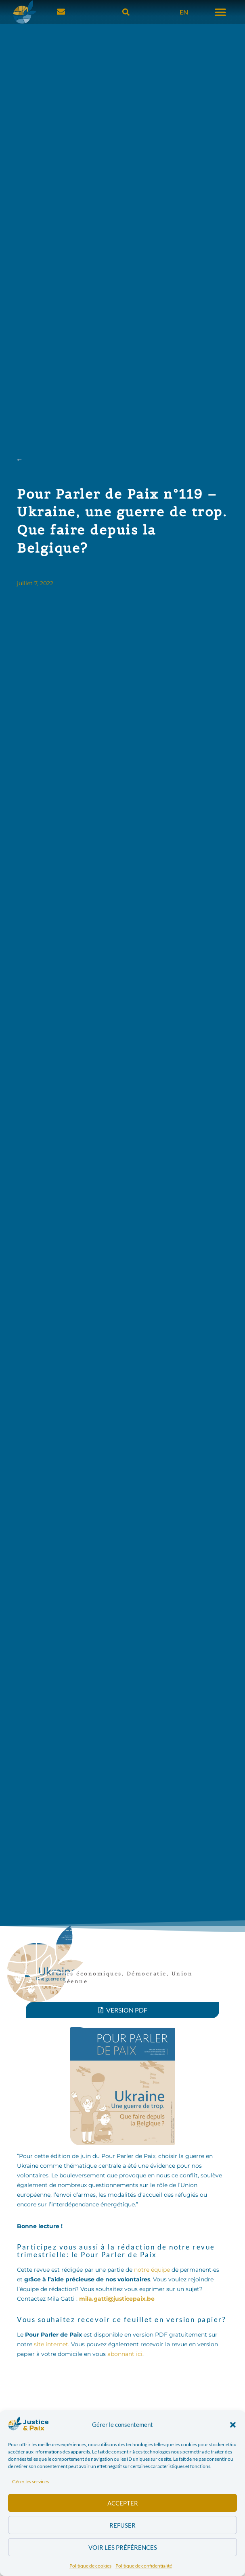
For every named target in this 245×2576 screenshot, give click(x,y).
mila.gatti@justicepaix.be (117, 2298)
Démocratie (147, 1973)
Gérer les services (30, 2481)
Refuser (122, 2525)
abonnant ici (124, 2354)
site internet (51, 2344)
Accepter (122, 2503)
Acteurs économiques (84, 1973)
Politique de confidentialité (143, 2566)
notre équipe (152, 2269)
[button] (233, 2425)
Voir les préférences (122, 2547)
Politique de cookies (90, 2566)
